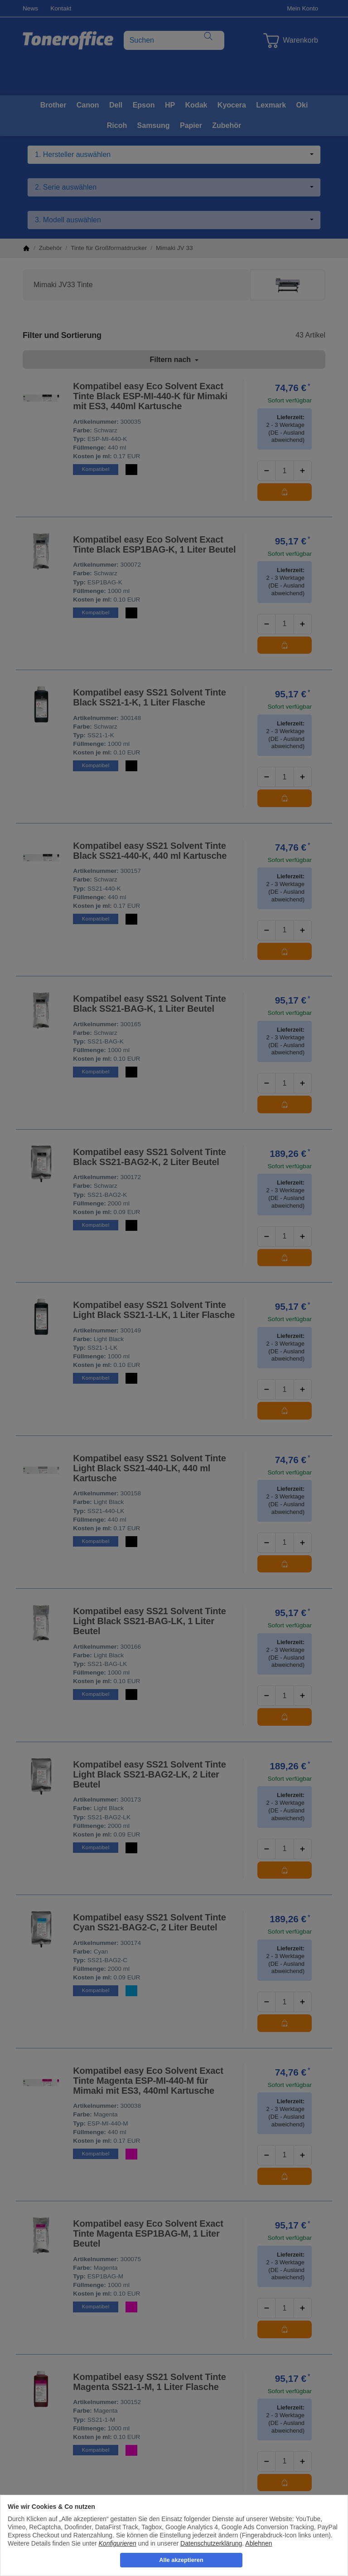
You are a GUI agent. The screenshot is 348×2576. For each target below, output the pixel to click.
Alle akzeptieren (181, 2559)
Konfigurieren (117, 2543)
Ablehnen (258, 2543)
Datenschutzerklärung (211, 2543)
